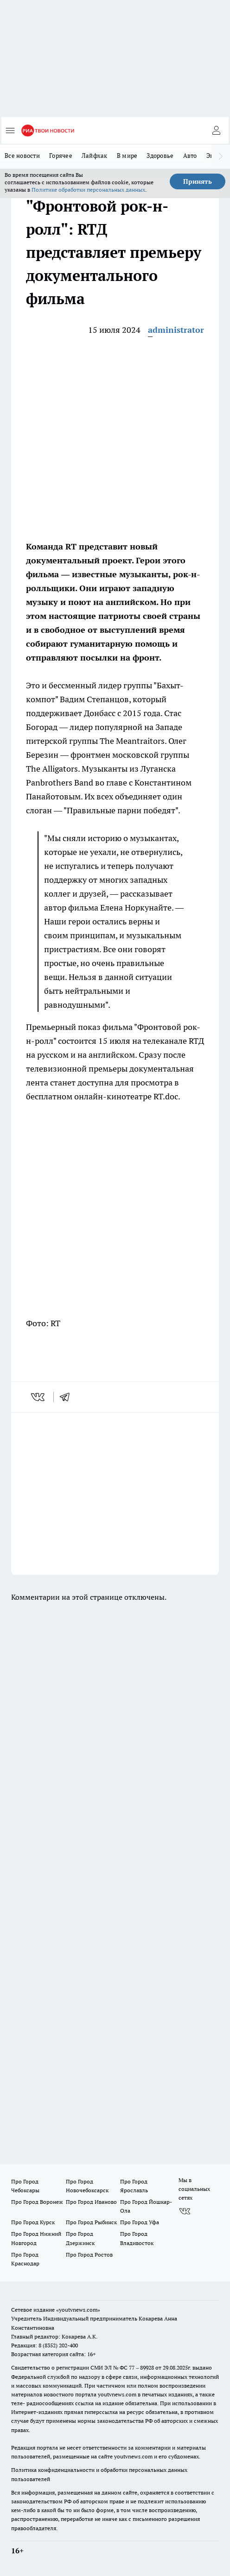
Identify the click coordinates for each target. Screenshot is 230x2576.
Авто (190, 155)
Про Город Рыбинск (91, 2222)
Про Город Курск (33, 2222)
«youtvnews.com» (78, 2309)
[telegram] (67, 1397)
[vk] (39, 1397)
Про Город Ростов (89, 2254)
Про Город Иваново (91, 2201)
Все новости (22, 155)
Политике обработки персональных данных (88, 189)
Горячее (60, 155)
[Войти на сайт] (216, 130)
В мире (127, 155)
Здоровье (160, 155)
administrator (176, 329)
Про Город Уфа (139, 2222)
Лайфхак (95, 155)
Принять (197, 181)
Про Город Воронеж (37, 2201)
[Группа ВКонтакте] (184, 2211)
